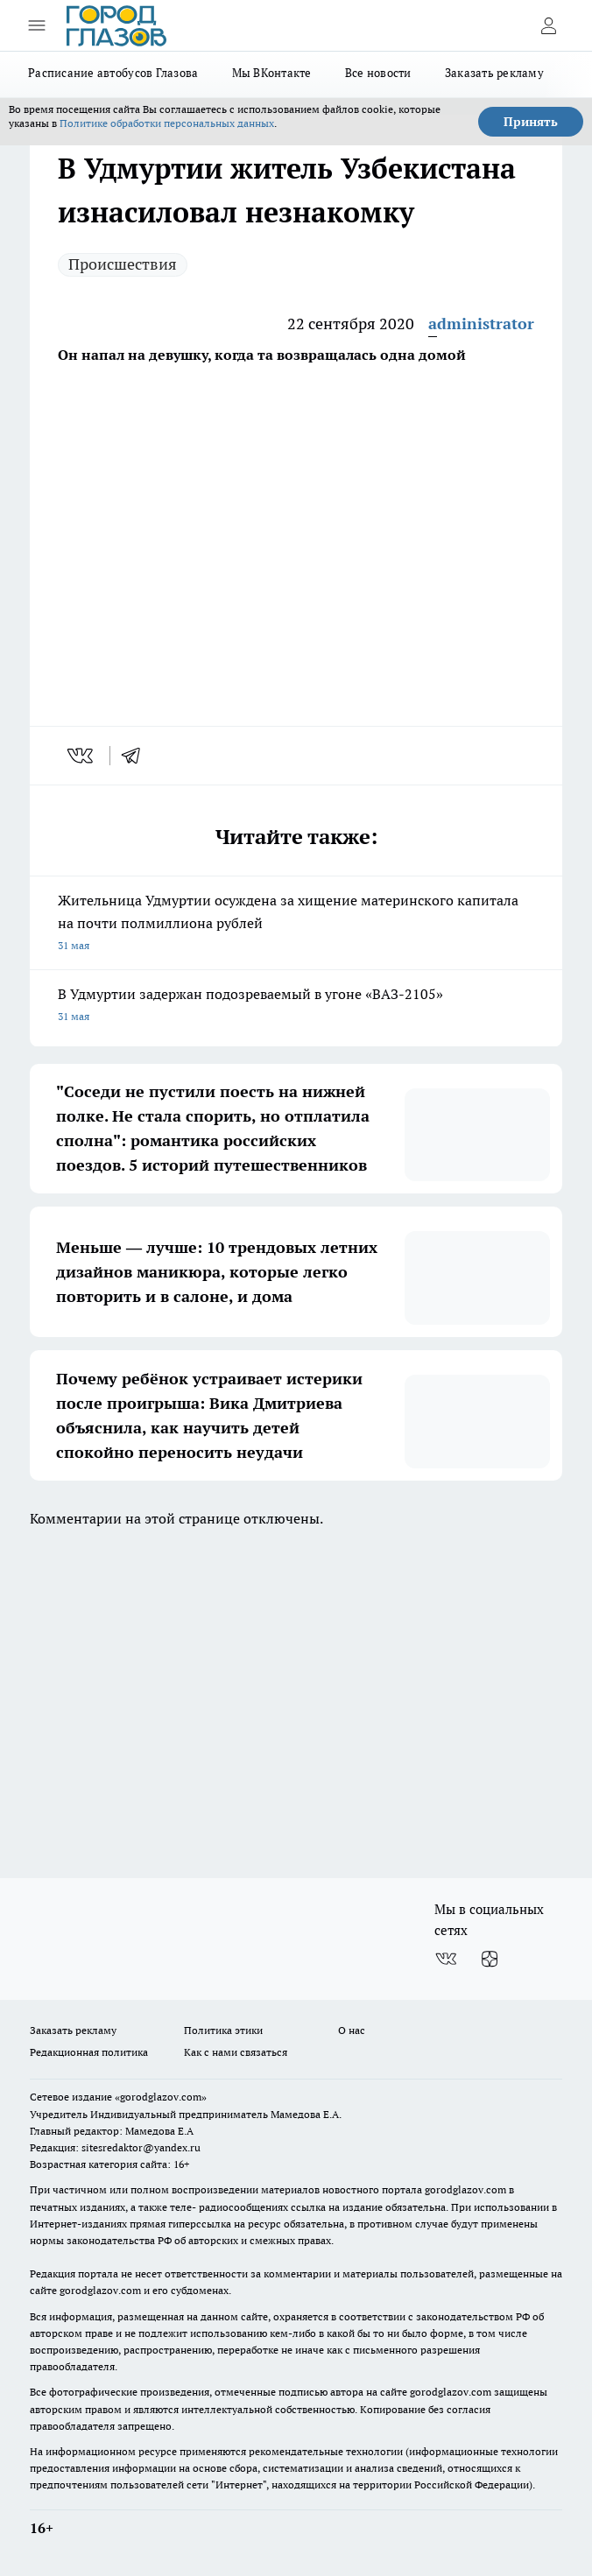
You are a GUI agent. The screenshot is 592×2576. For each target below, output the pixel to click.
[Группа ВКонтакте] (446, 1958)
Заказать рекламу (494, 73)
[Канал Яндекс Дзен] (489, 1958)
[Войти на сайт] (548, 25)
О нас (351, 2030)
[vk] (82, 755)
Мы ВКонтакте (272, 73)
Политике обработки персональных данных (167, 123)
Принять (531, 122)
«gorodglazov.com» (161, 2096)
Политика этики (223, 2030)
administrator (481, 323)
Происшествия (122, 264)
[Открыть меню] (37, 25)
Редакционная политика (89, 2052)
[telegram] (136, 755)
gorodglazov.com (465, 2189)
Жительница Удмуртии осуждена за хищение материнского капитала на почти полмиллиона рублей (296, 924)
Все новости (378, 73)
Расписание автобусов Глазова (113, 73)
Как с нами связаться (235, 2052)
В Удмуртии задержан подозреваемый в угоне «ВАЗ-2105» (296, 1006)
